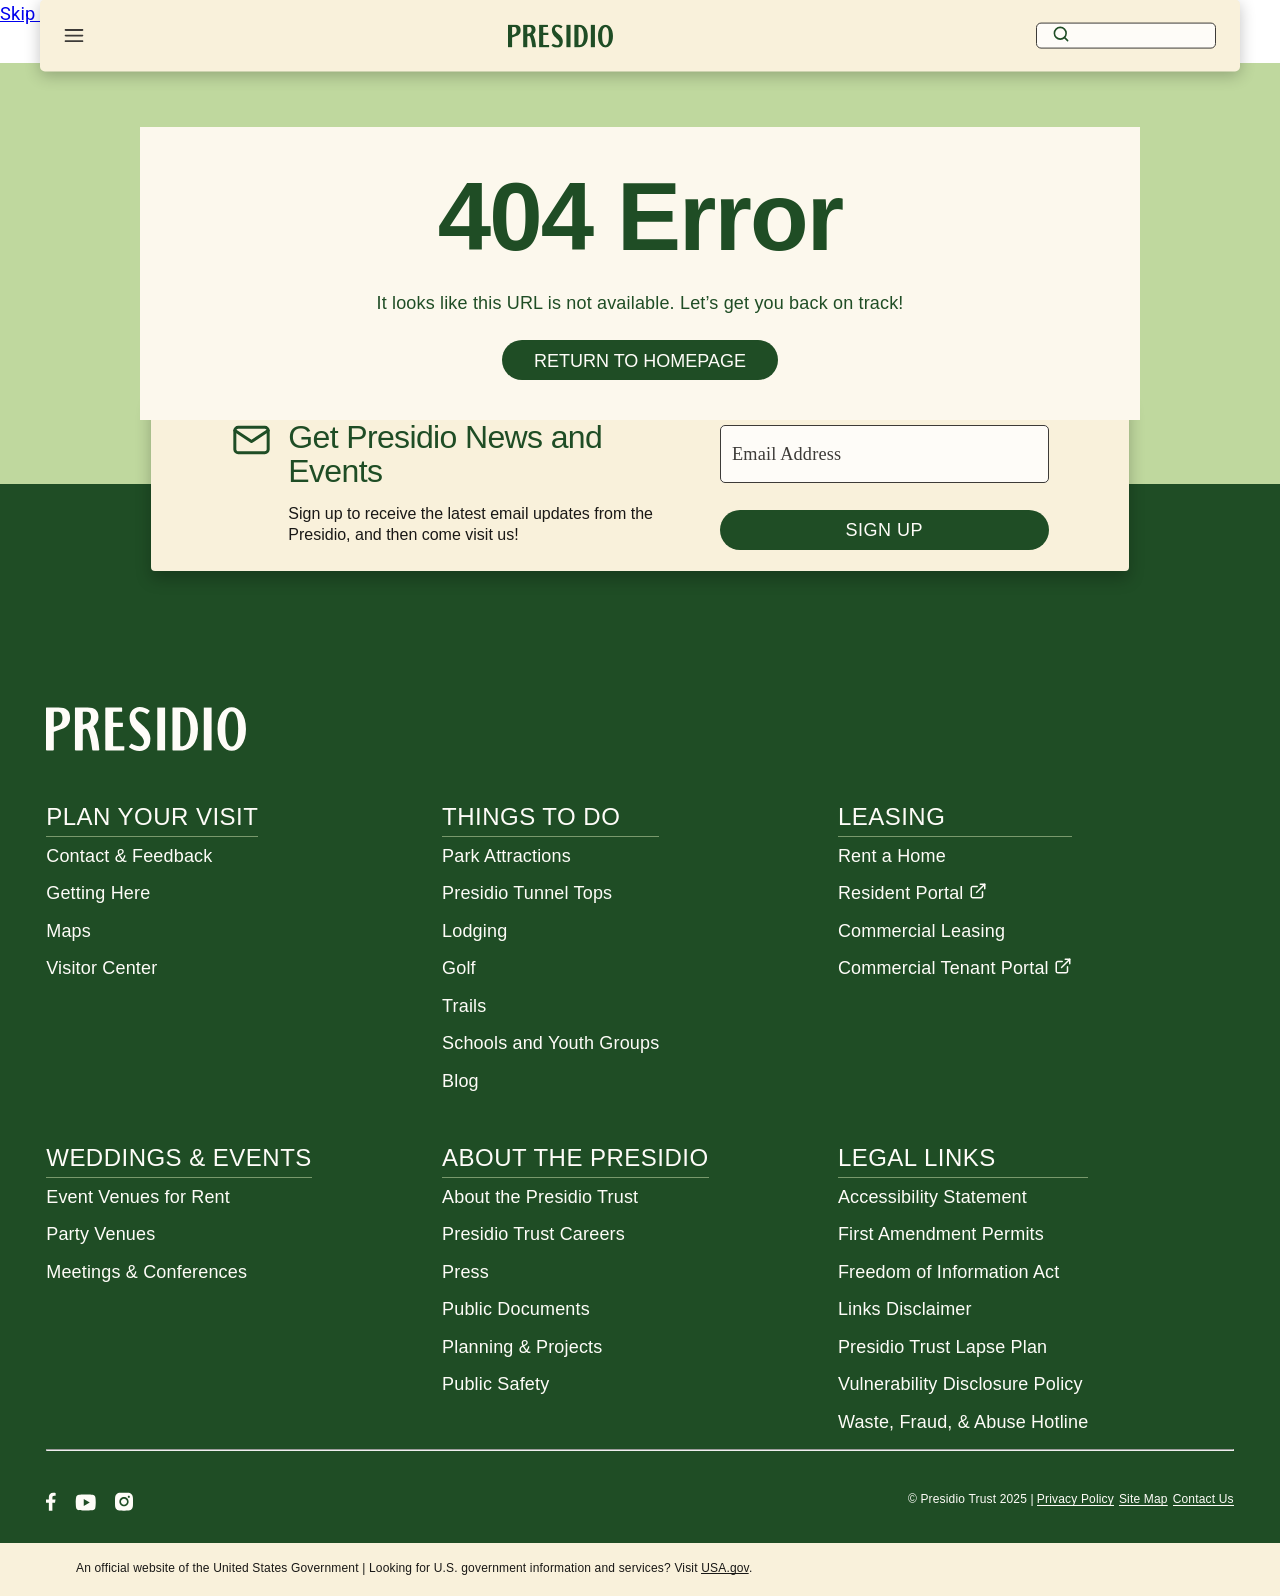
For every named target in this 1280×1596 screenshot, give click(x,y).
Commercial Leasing (921, 931)
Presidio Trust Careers (533, 1234)
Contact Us (1203, 1499)
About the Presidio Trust (540, 1197)
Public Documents (516, 1309)
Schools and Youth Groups (550, 1043)
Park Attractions (506, 856)
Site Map (1143, 1499)
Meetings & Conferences (146, 1272)
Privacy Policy (1075, 1499)
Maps (68, 931)
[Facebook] (51, 1504)
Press (465, 1272)
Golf (459, 968)
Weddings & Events (179, 1157)
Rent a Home (892, 856)
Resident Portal (912, 893)
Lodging (474, 931)
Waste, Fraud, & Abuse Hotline (963, 1422)
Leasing (891, 816)
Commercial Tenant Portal (955, 968)
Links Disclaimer (905, 1309)
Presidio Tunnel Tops (527, 893)
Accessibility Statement (932, 1197)
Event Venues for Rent (138, 1197)
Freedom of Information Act (949, 1272)
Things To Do (531, 816)
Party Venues (100, 1234)
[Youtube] (85, 1504)
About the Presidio (575, 1157)
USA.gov (725, 1568)
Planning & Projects (522, 1347)
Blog (460, 1081)
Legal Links (917, 1157)
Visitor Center (101, 968)
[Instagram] (124, 1504)
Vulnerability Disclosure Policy (960, 1384)
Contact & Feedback (129, 856)
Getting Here (98, 893)
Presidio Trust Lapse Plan (942, 1347)
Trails (464, 1006)
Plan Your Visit (152, 816)
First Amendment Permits (941, 1234)
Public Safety (495, 1384)
